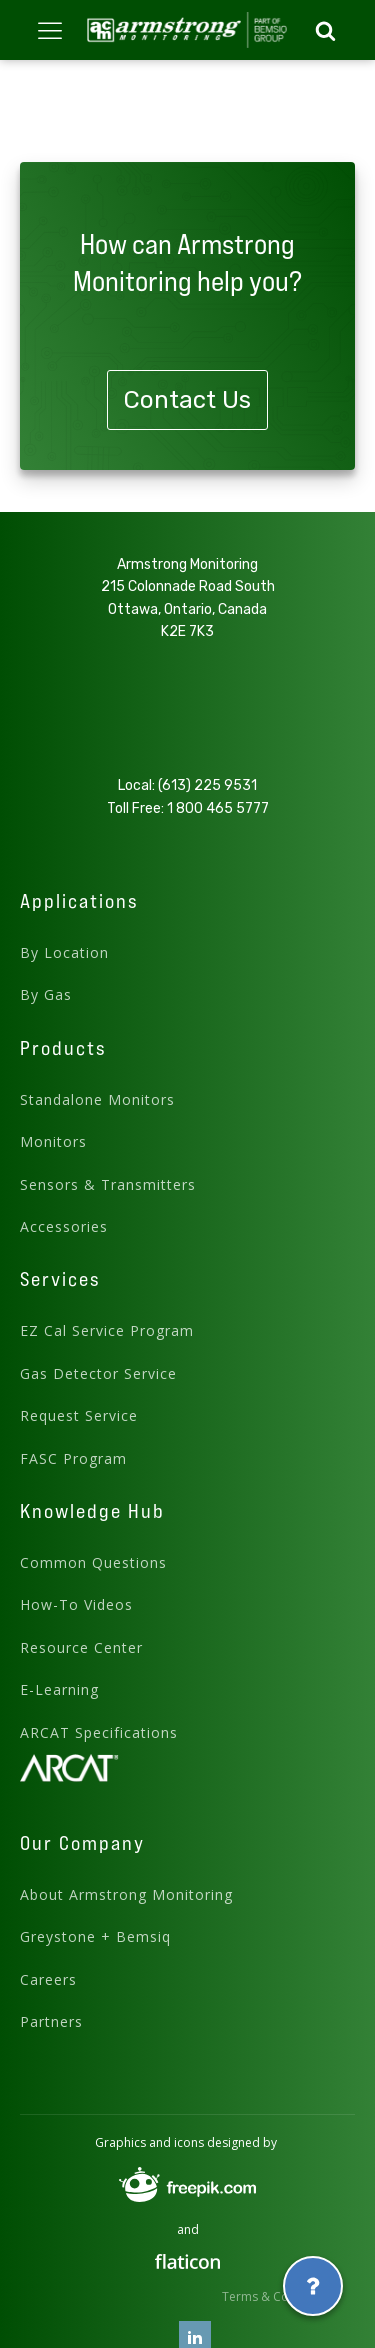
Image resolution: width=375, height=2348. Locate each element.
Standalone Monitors (97, 1099)
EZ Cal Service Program (107, 1330)
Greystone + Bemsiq (95, 1936)
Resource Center (81, 1647)
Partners (51, 2021)
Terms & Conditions (278, 2296)
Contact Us (187, 400)
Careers (48, 1979)
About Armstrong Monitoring (126, 1894)
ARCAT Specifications (99, 1732)
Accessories (64, 1226)
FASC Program (73, 1458)
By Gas (46, 994)
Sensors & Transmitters (108, 1184)
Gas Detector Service (98, 1373)
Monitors (53, 1141)
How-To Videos (76, 1604)
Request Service (79, 1415)
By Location (64, 952)
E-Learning (59, 1689)
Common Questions (93, 1562)
